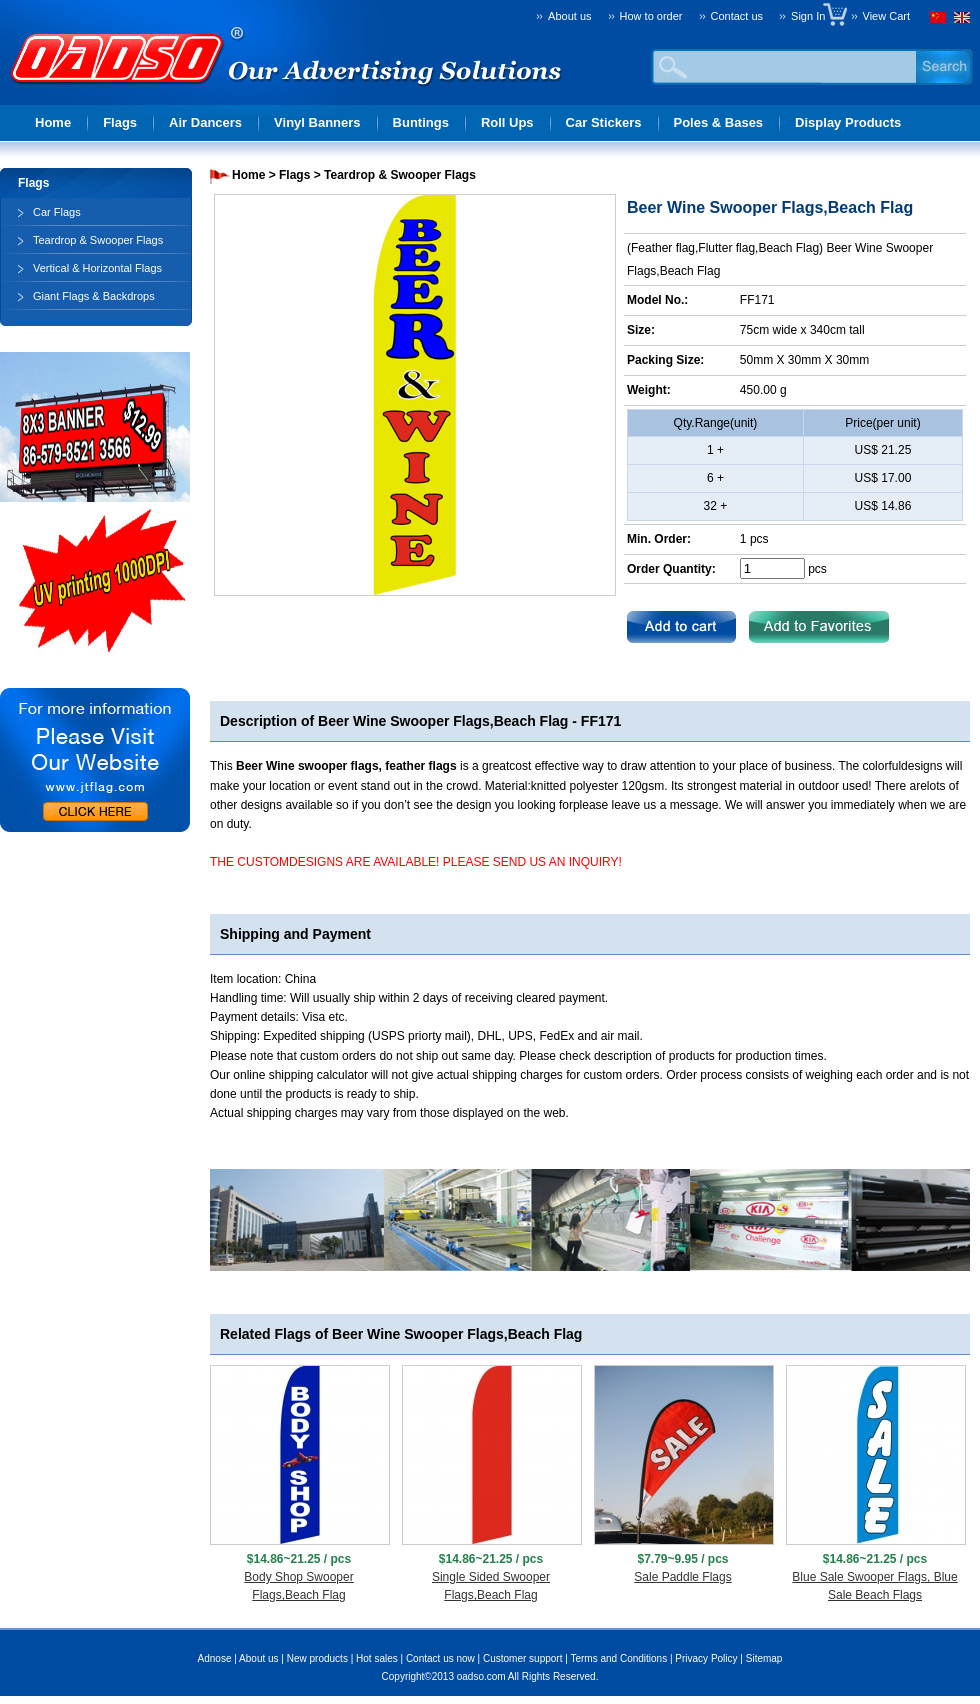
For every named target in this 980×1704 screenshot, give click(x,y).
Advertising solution (120, 86)
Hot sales (377, 1658)
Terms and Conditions (618, 1658)
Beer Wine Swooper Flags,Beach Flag (443, 721)
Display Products (848, 122)
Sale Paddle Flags (682, 1577)
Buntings (421, 122)
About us (569, 16)
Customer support (522, 1658)
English (960, 20)
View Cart (886, 16)
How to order (651, 16)
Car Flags (57, 212)
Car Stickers (604, 122)
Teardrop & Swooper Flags (98, 240)
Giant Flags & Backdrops (94, 296)
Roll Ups (507, 122)
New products (317, 1658)
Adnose (215, 1658)
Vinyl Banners (317, 122)
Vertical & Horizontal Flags (97, 268)
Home (53, 122)
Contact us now (440, 1658)
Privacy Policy (706, 1658)
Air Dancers (205, 122)
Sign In (812, 16)
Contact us (737, 16)
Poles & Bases (719, 122)
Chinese (940, 20)
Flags (120, 122)
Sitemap (764, 1658)
